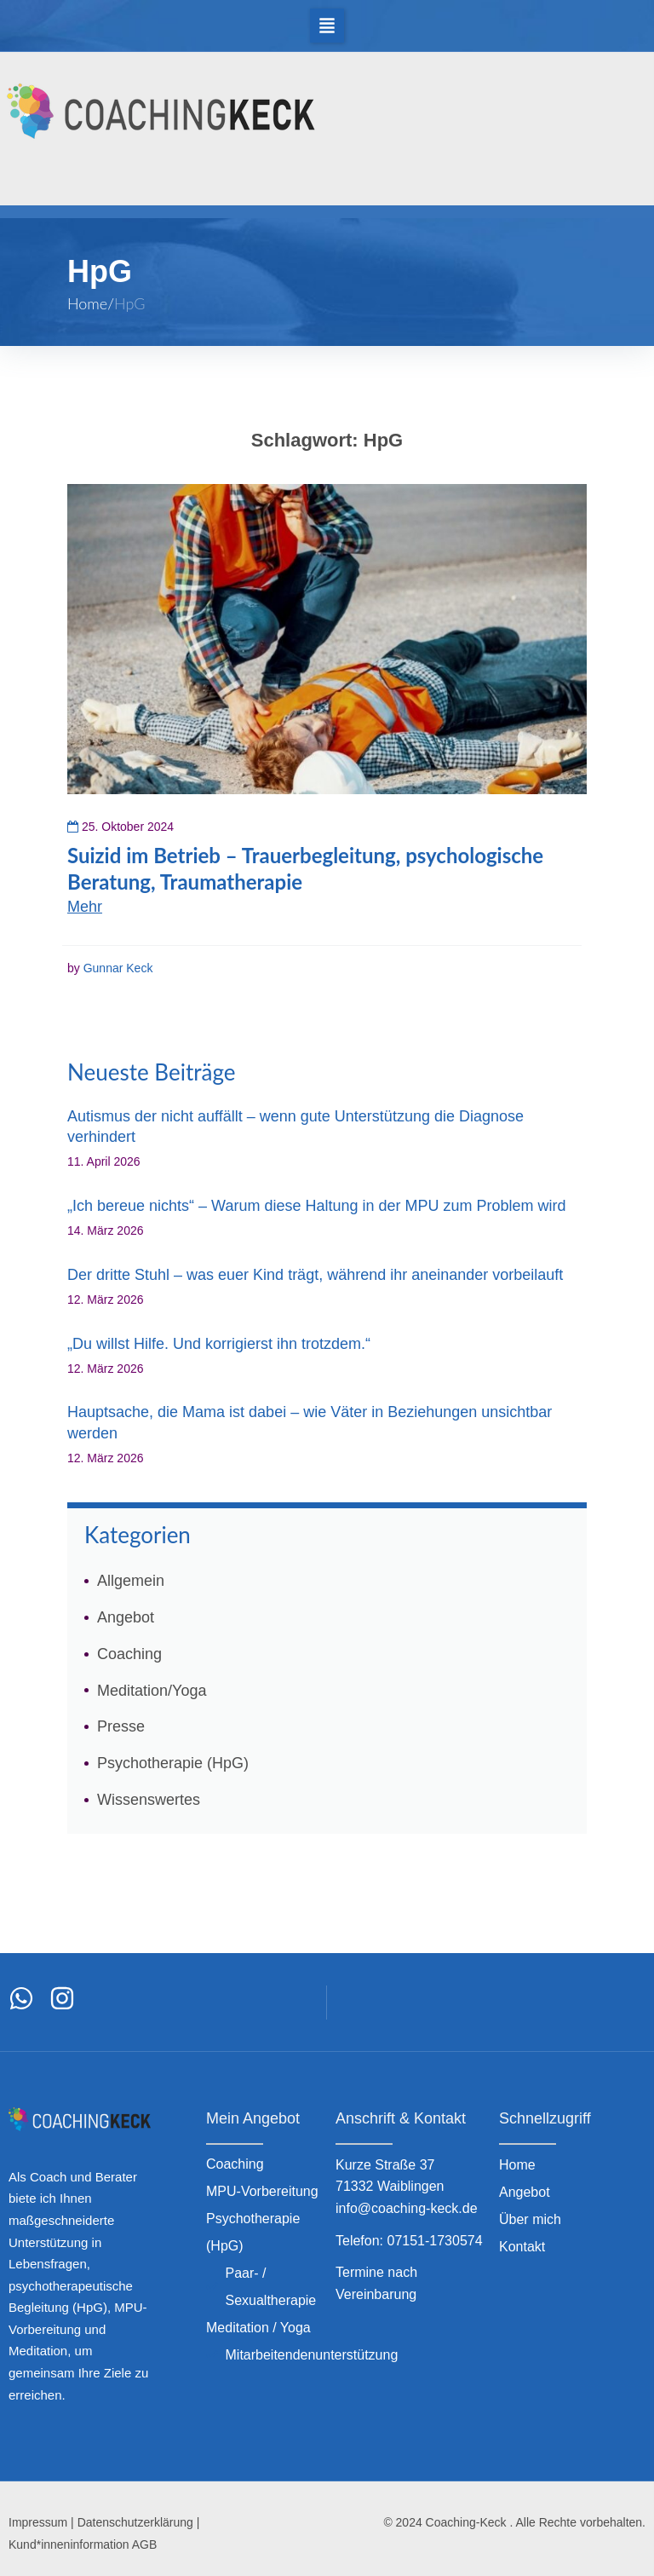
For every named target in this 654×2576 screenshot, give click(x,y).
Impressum (38, 2522)
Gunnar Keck (118, 968)
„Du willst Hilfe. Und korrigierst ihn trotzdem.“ (218, 1343)
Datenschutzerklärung (135, 2522)
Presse (121, 1726)
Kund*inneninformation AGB (83, 2544)
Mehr (84, 906)
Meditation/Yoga (151, 1690)
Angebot (125, 1617)
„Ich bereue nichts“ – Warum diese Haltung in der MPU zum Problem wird (316, 1205)
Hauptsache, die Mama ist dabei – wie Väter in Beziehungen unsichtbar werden (309, 1422)
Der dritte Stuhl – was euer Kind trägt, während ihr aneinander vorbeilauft (315, 1274)
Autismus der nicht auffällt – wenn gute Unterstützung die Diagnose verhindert (295, 1126)
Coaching (129, 1654)
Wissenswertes (148, 1799)
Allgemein (130, 1580)
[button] (327, 26)
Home (87, 303)
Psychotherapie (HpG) (173, 1763)
